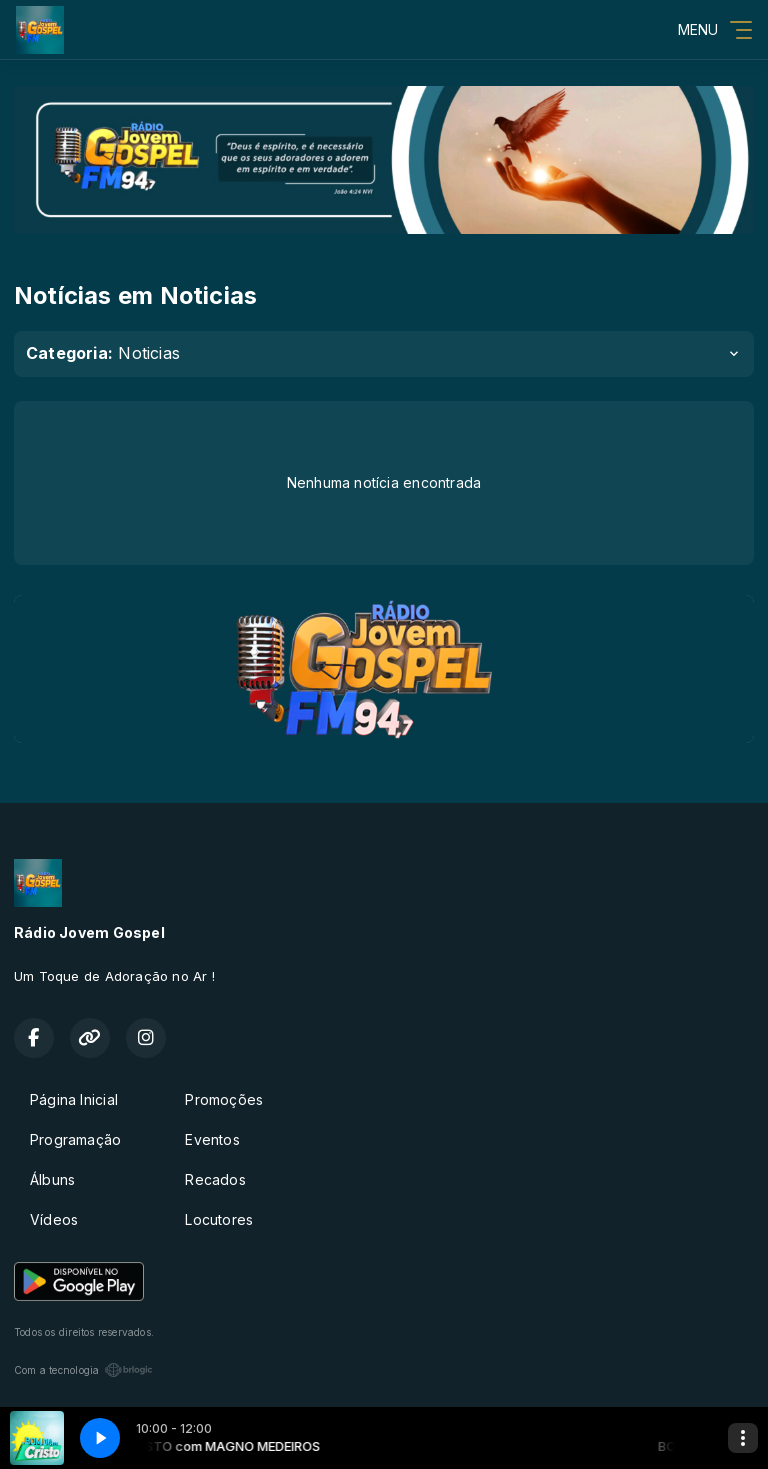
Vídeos (54, 1219)
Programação (75, 1139)
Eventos (212, 1139)
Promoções (224, 1099)
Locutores (219, 1219)
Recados (215, 1179)
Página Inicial (74, 1099)
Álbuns (52, 1179)
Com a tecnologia (83, 1370)
